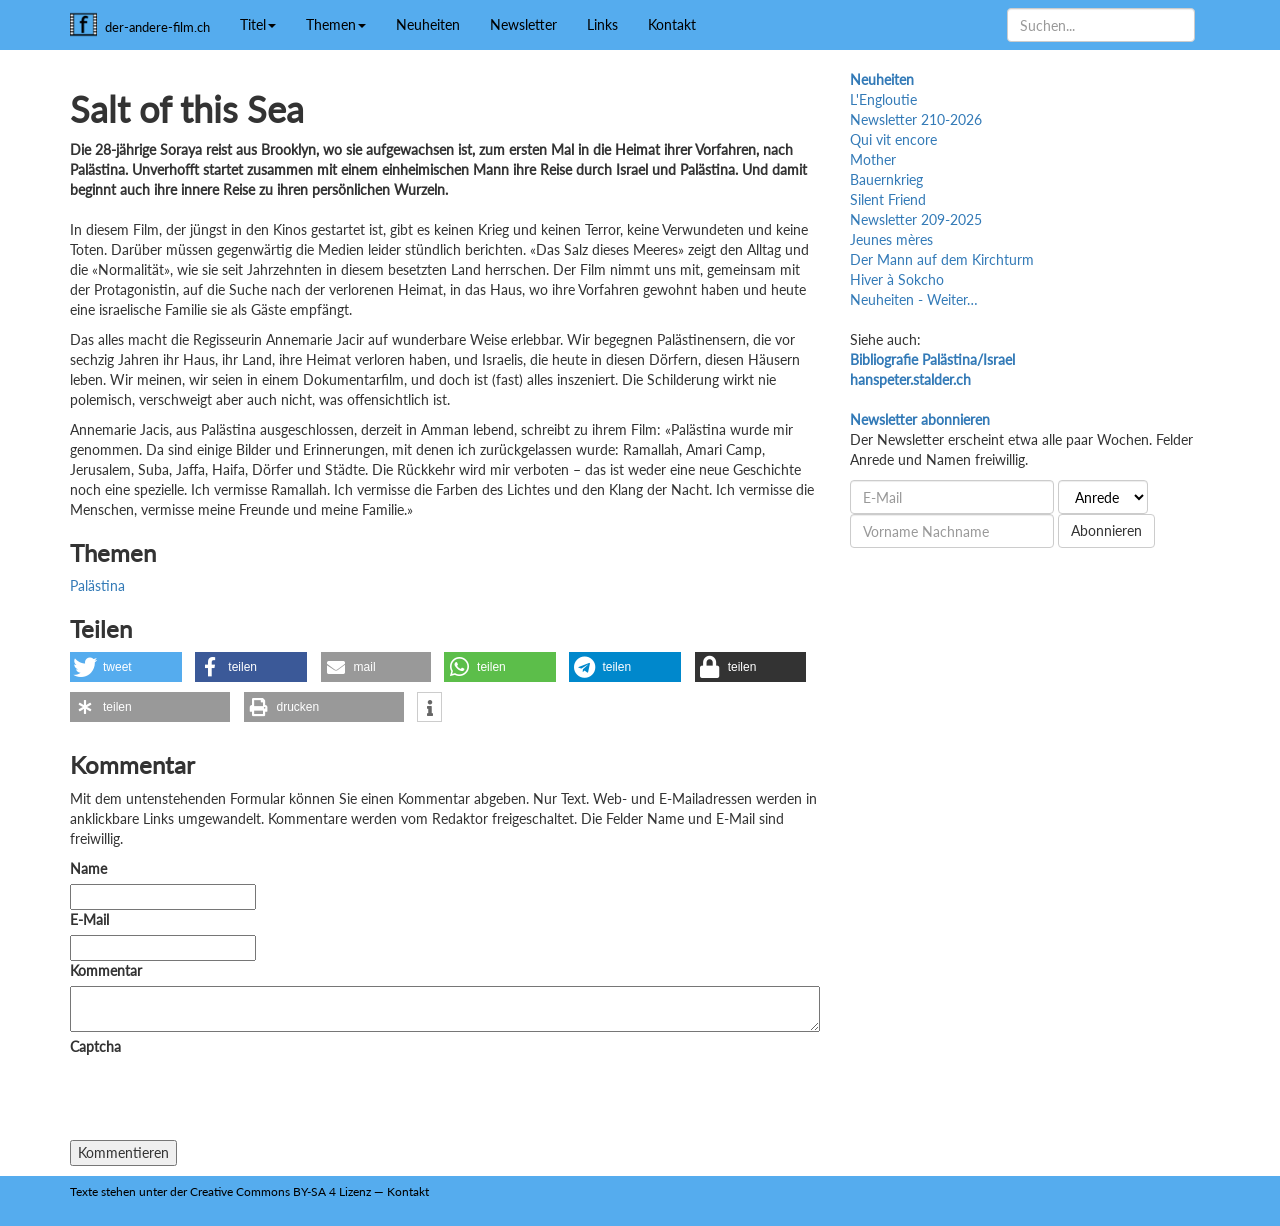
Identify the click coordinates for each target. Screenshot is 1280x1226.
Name (88, 868)
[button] (126, 667)
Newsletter (523, 24)
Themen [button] (336, 24)
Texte (84, 1191)
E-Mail (89, 919)
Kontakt (672, 24)
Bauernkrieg (886, 179)
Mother (873, 159)
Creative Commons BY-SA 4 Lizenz (280, 1191)
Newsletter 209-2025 (916, 219)
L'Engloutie (883, 99)
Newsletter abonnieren (920, 419)
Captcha (95, 1046)
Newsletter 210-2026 (916, 119)
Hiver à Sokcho (897, 279)
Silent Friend (888, 199)
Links (602, 24)
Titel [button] (258, 24)
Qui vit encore (893, 139)
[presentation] (222, 1101)
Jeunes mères (891, 239)
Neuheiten (428, 24)
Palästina (97, 585)
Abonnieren (1106, 530)
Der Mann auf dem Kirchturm (942, 259)
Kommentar (110, 970)
